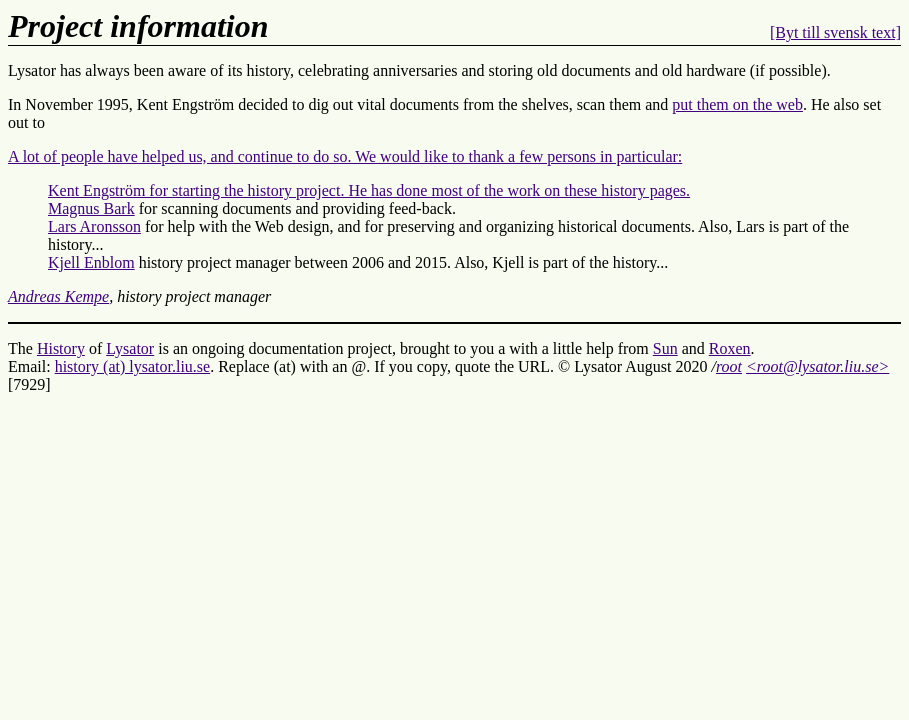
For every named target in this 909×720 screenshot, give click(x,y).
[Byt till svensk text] (835, 32)
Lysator (130, 348)
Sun (665, 348)
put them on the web (737, 104)
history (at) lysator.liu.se (133, 366)
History (61, 348)
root (729, 366)
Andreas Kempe (58, 296)
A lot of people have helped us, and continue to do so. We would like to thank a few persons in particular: (345, 156)
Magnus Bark (91, 208)
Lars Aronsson (94, 226)
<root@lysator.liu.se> (817, 366)
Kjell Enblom (91, 262)
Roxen (730, 348)
